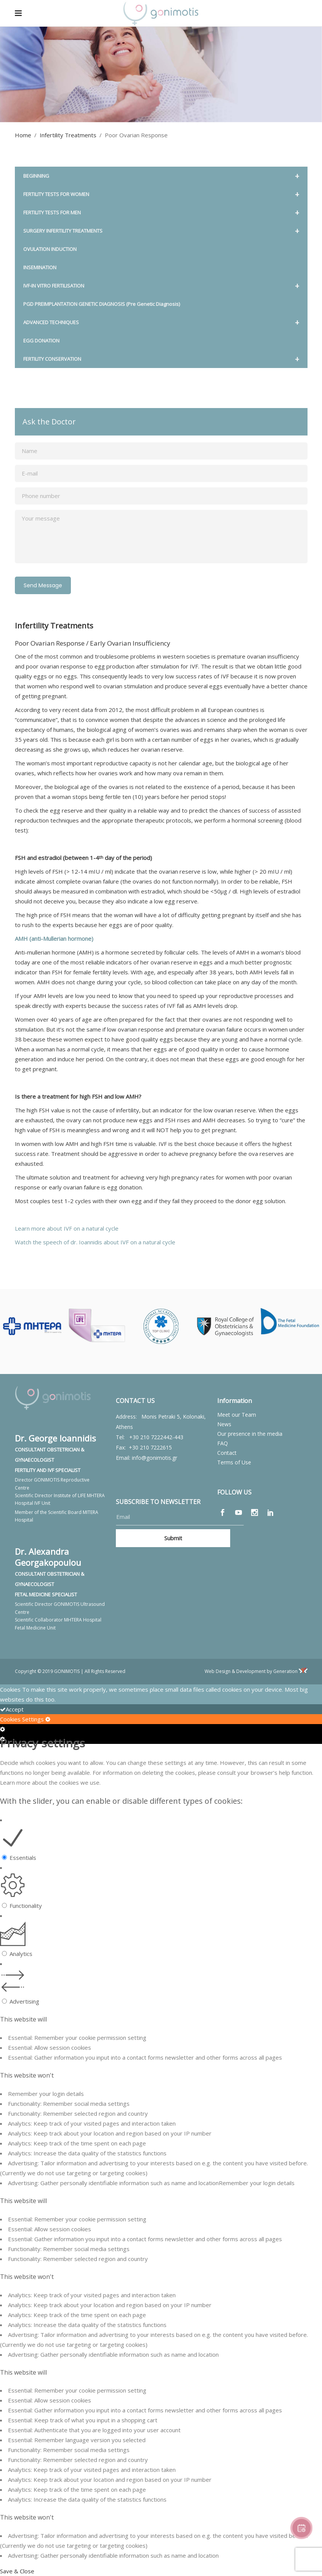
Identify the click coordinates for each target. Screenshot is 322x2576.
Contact (227, 1452)
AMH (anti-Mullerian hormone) (54, 938)
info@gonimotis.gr (154, 1457)
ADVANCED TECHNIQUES (161, 322)
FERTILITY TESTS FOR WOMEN (161, 194)
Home (23, 135)
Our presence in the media (249, 1433)
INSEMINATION (39, 267)
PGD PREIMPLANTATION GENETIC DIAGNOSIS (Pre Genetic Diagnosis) (101, 304)
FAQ (222, 1443)
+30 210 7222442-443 (156, 1437)
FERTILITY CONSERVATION (161, 359)
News (224, 1424)
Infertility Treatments (68, 135)
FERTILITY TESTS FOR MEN (161, 212)
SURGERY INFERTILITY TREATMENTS (161, 231)
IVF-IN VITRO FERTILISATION (161, 286)
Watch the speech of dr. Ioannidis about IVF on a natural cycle (96, 1242)
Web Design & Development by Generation (256, 1671)
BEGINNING (161, 176)
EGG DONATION (41, 340)
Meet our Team (236, 1414)
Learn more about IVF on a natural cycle (67, 1228)
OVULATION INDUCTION (50, 249)
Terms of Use (234, 1462)
